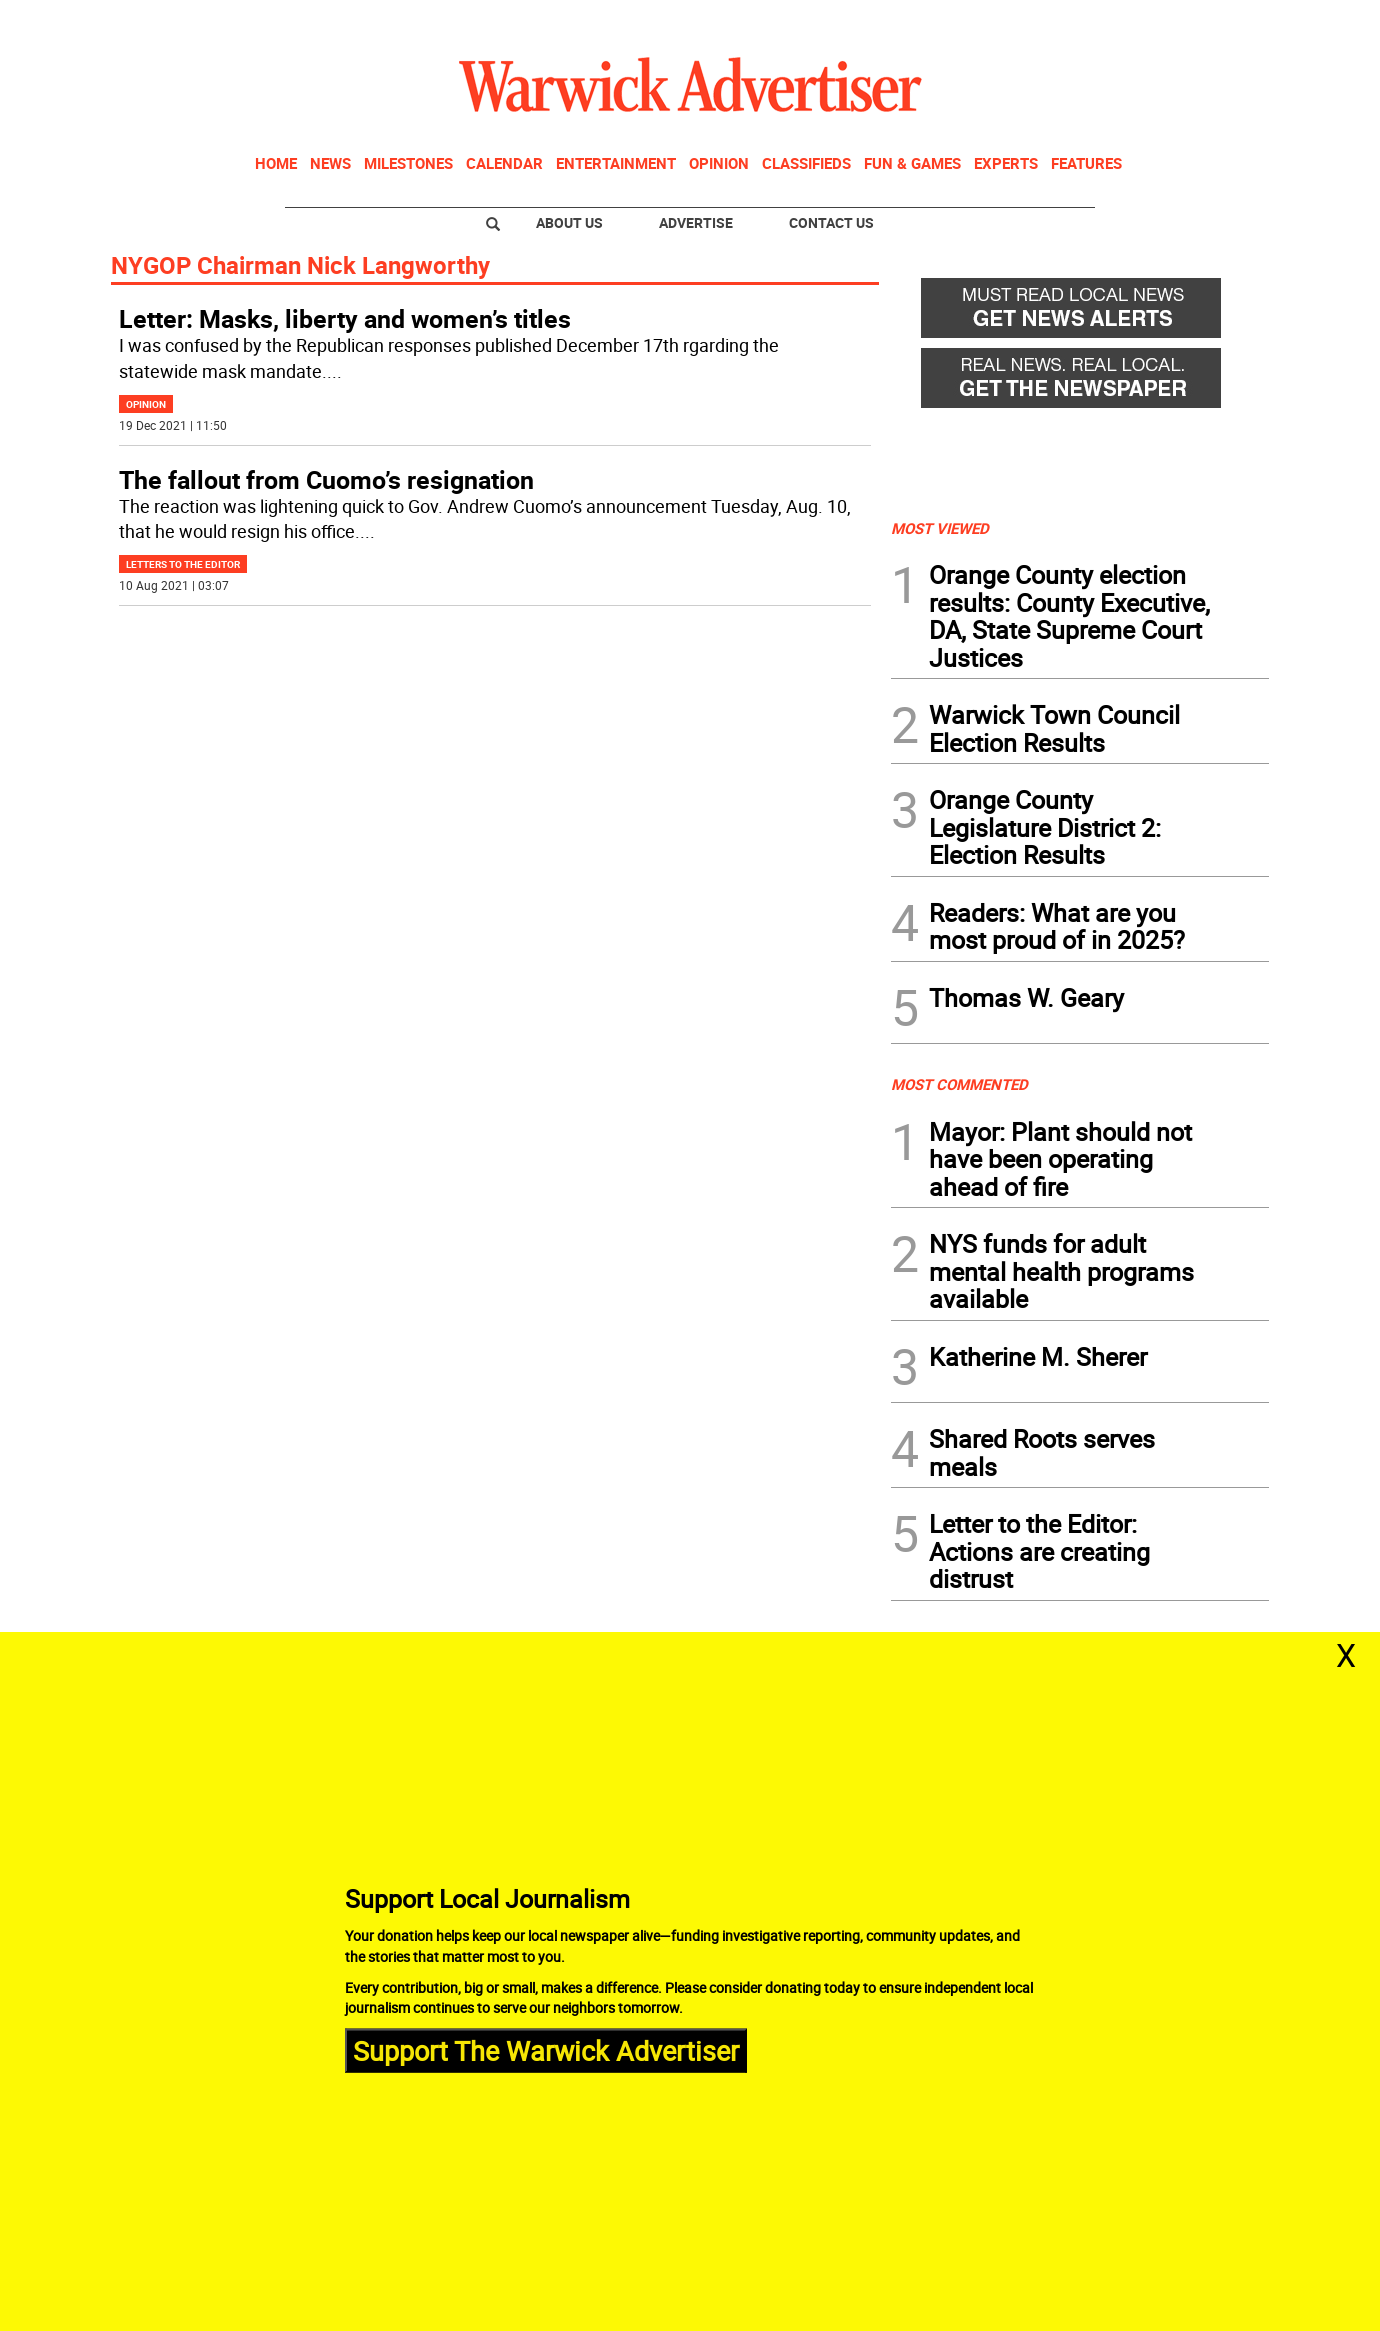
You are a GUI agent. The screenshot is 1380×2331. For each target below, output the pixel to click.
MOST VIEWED (940, 528)
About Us (569, 222)
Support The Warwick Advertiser (546, 2049)
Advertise (696, 222)
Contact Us (831, 222)
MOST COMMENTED (959, 1084)
